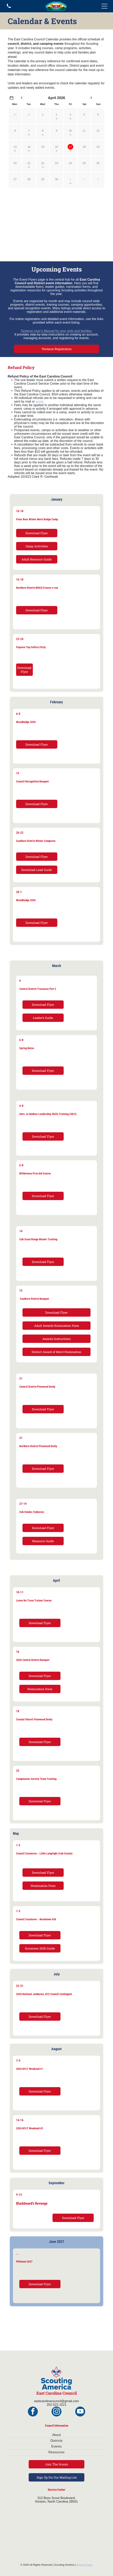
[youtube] (80, 2412)
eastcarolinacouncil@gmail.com (56, 2401)
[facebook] (33, 2412)
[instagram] (56, 2412)
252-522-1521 (56, 2404)
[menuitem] (56, 2435)
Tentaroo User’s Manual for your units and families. (56, 331)
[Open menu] (104, 6)
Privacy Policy (85, 2564)
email (39, 401)
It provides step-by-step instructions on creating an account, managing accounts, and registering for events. (56, 336)
